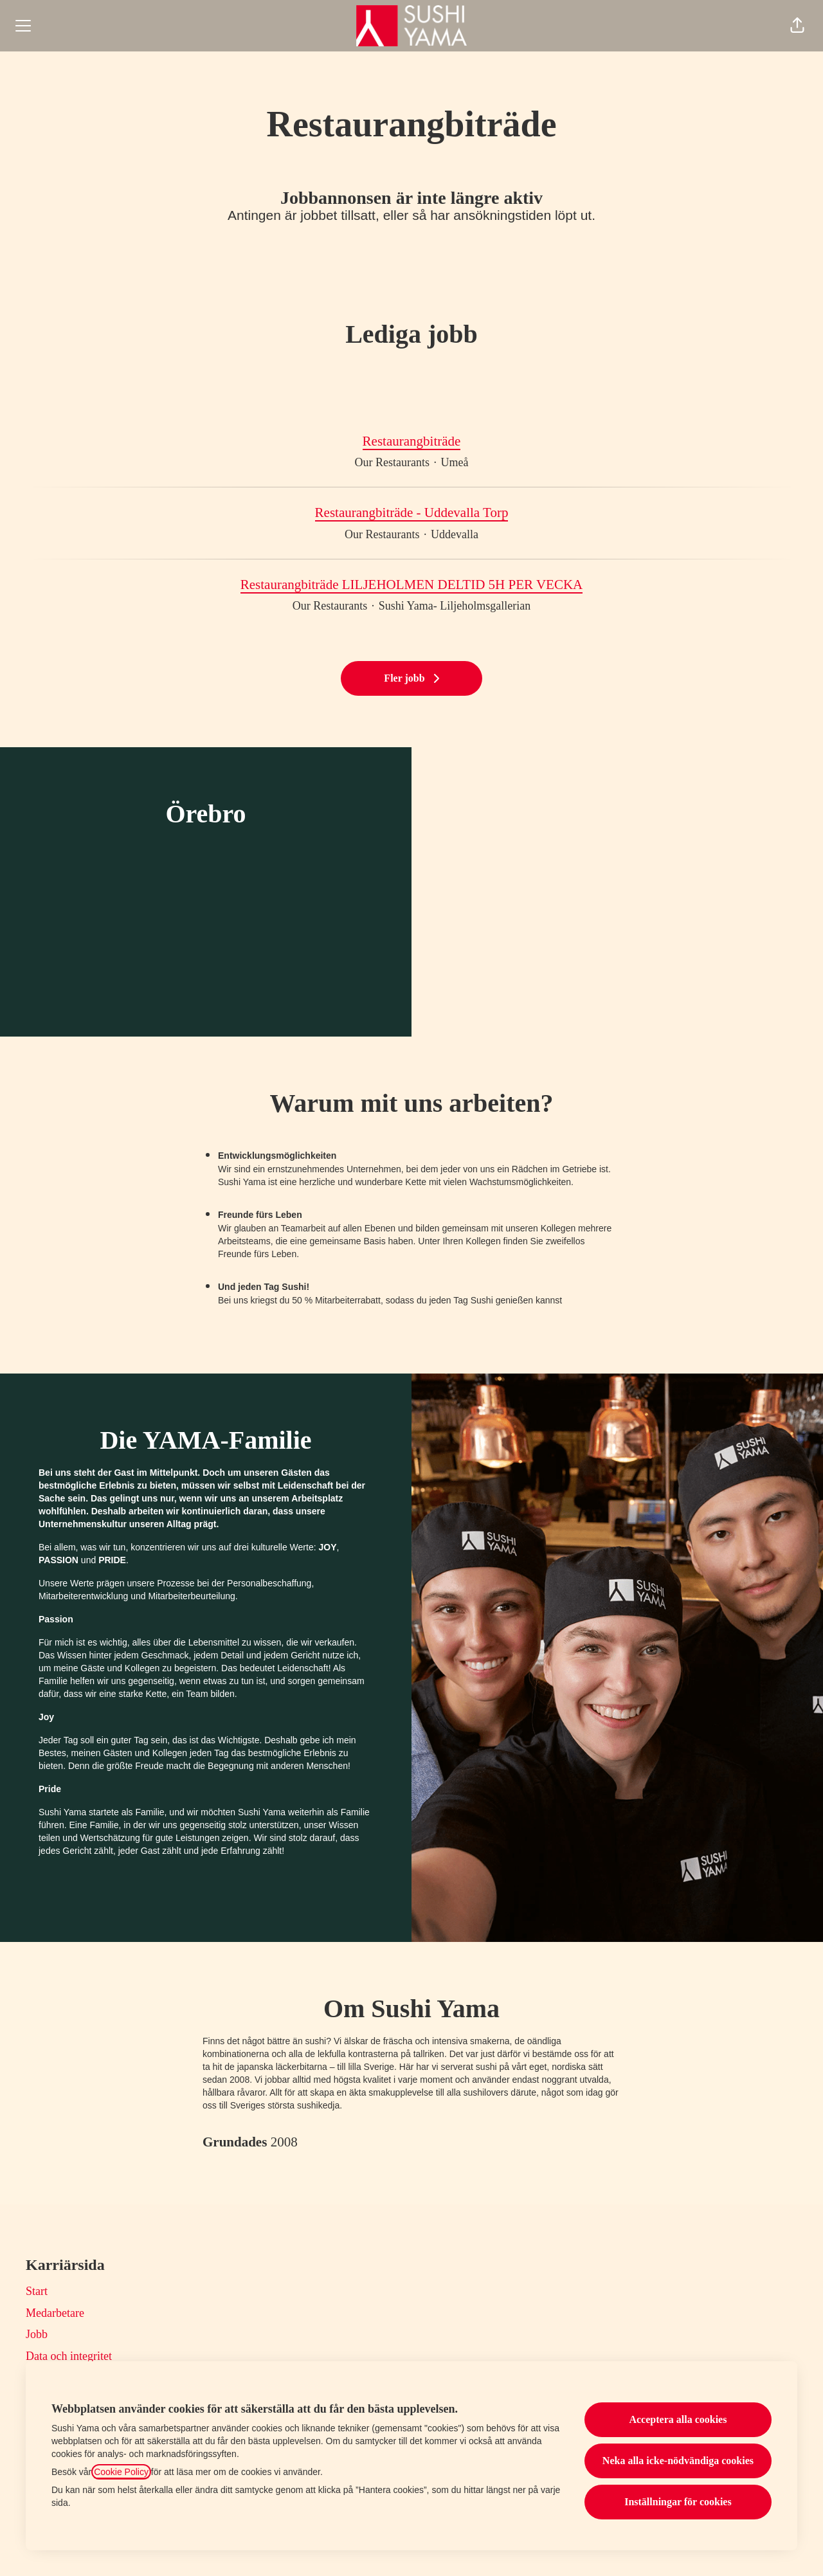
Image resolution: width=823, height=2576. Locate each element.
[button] (797, 26)
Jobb (37, 2334)
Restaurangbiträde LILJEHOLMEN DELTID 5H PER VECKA (411, 585)
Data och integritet (69, 2356)
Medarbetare (55, 2313)
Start (37, 2291)
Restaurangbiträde (412, 441)
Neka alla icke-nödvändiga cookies (678, 2460)
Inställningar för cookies (678, 2501)
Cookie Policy (121, 2472)
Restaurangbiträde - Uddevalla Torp (412, 513)
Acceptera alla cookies (678, 2419)
